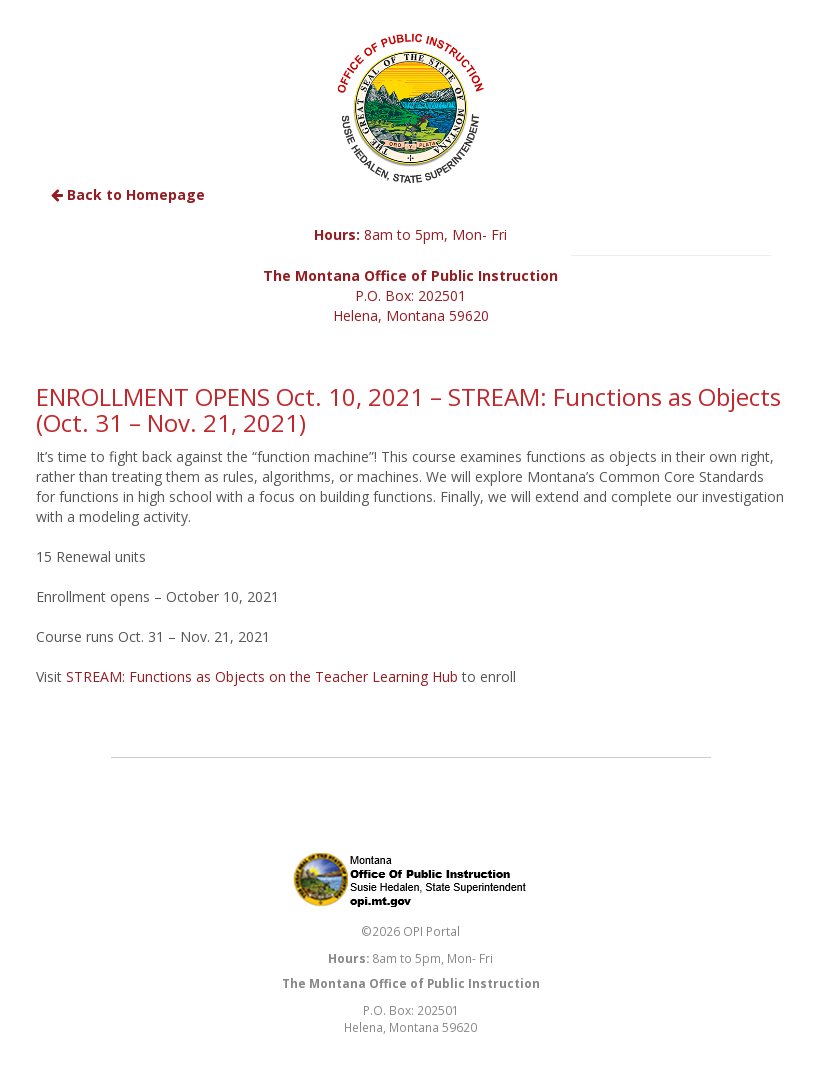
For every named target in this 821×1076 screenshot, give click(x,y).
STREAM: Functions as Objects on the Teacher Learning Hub (262, 676)
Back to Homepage (128, 194)
